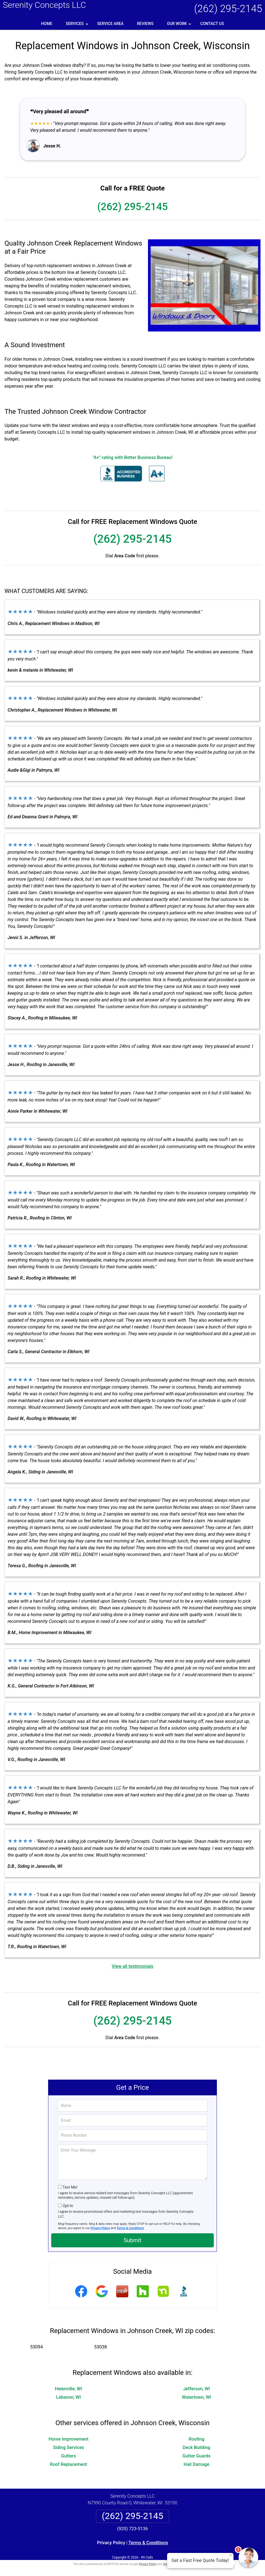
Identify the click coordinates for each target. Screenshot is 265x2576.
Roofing (197, 2439)
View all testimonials (132, 1966)
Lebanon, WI (68, 2397)
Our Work (179, 25)
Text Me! (69, 2187)
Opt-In (67, 2206)
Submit (132, 2240)
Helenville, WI (68, 2388)
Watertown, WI (196, 2397)
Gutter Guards (197, 2456)
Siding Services (68, 2447)
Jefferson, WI (196, 2388)
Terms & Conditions (130, 2228)
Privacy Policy (100, 2228)
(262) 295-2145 (228, 9)
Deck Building (196, 2447)
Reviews (145, 23)
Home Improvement (69, 2439)
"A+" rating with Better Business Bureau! (132, 457)
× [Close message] (230, 2555)
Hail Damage (196, 2464)
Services (77, 25)
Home (46, 23)
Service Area (110, 23)
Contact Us (212, 23)
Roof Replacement (68, 2464)
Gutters (68, 2456)
